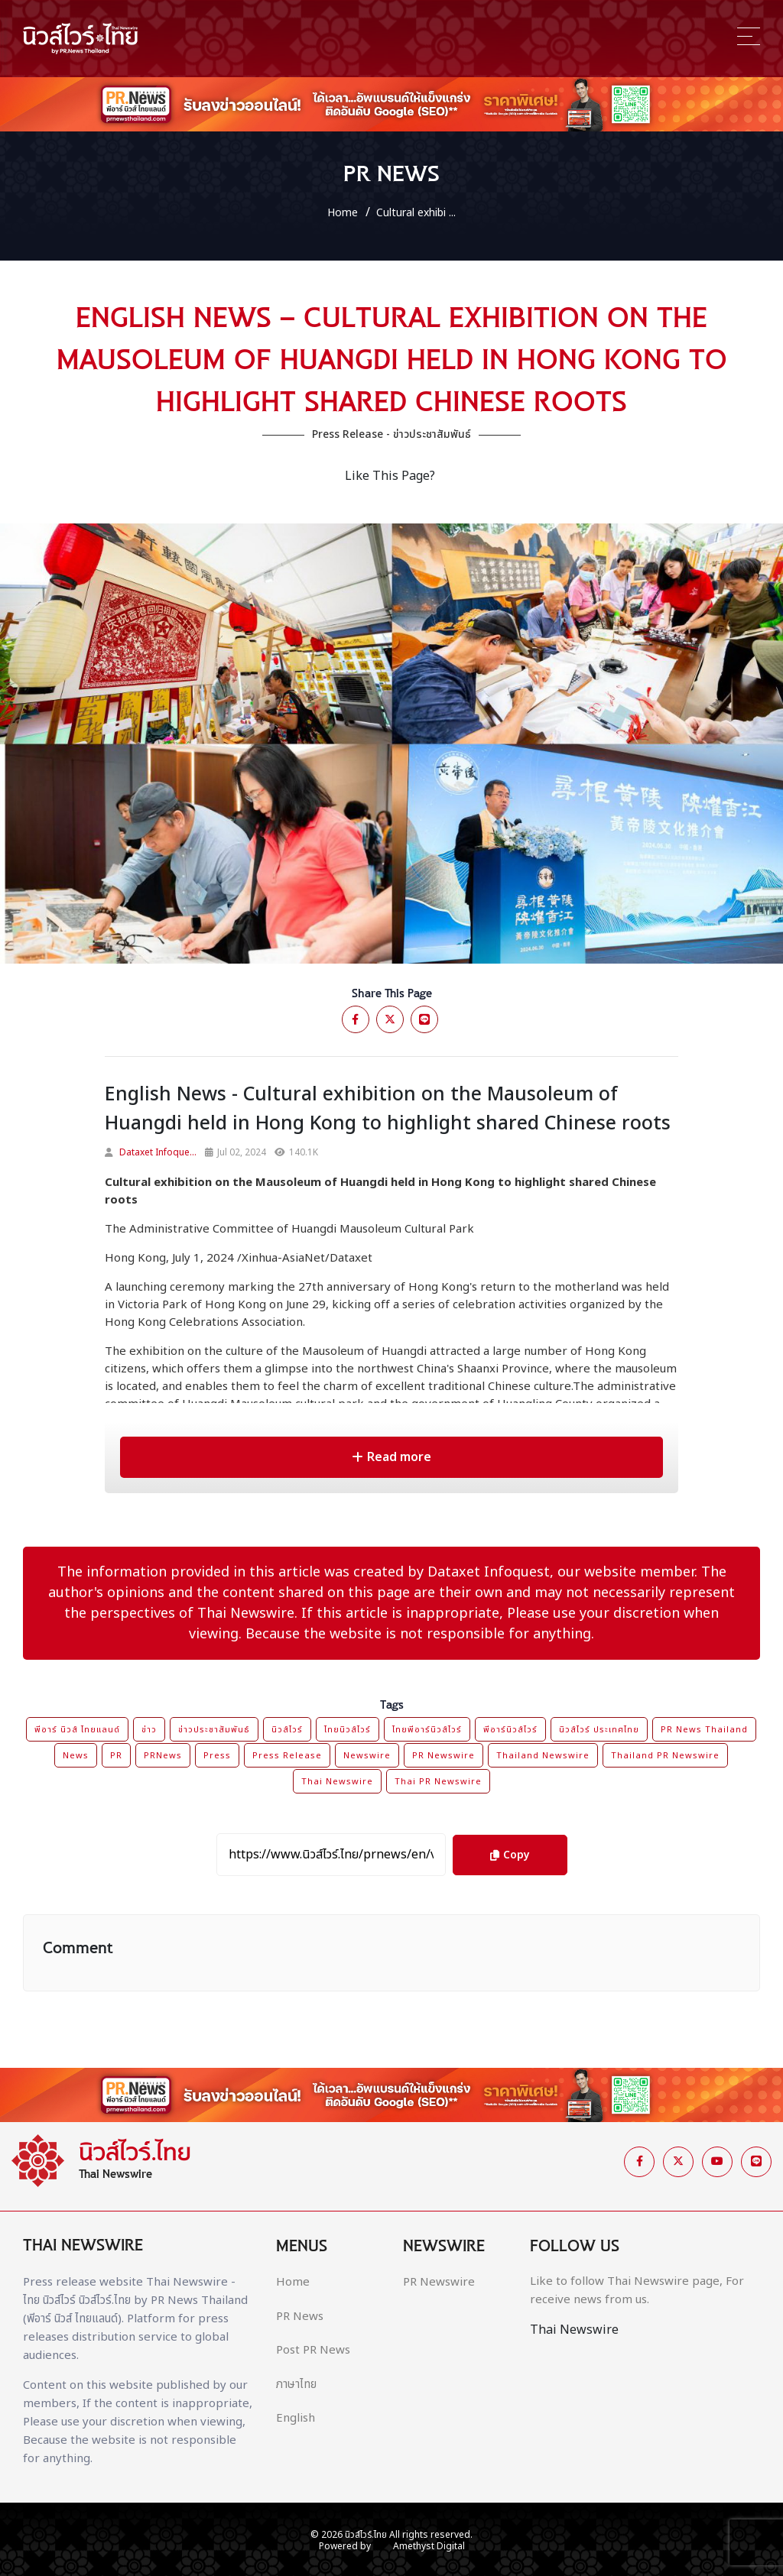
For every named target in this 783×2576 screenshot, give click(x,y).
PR (116, 1755)
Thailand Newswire (543, 1755)
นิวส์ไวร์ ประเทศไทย (599, 1729)
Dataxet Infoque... (158, 1152)
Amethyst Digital (429, 2546)
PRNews (163, 1755)
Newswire (367, 1755)
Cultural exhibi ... (416, 213)
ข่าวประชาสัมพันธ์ (214, 1729)
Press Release (287, 1755)
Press (217, 1755)
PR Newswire (443, 1755)
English (295, 2418)
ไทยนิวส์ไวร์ (347, 1729)
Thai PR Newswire (438, 1781)
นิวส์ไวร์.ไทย (366, 2535)
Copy (510, 1849)
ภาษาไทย (296, 2385)
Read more (391, 1457)
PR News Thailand (704, 1729)
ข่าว (149, 1729)
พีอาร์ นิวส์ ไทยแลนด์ (77, 1729)
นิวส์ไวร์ (287, 1729)
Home (342, 213)
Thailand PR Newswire (665, 1755)
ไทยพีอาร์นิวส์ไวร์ (427, 1729)
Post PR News (313, 2350)
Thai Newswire (337, 1781)
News (76, 1755)
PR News (299, 2317)
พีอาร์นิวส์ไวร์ (510, 1729)
